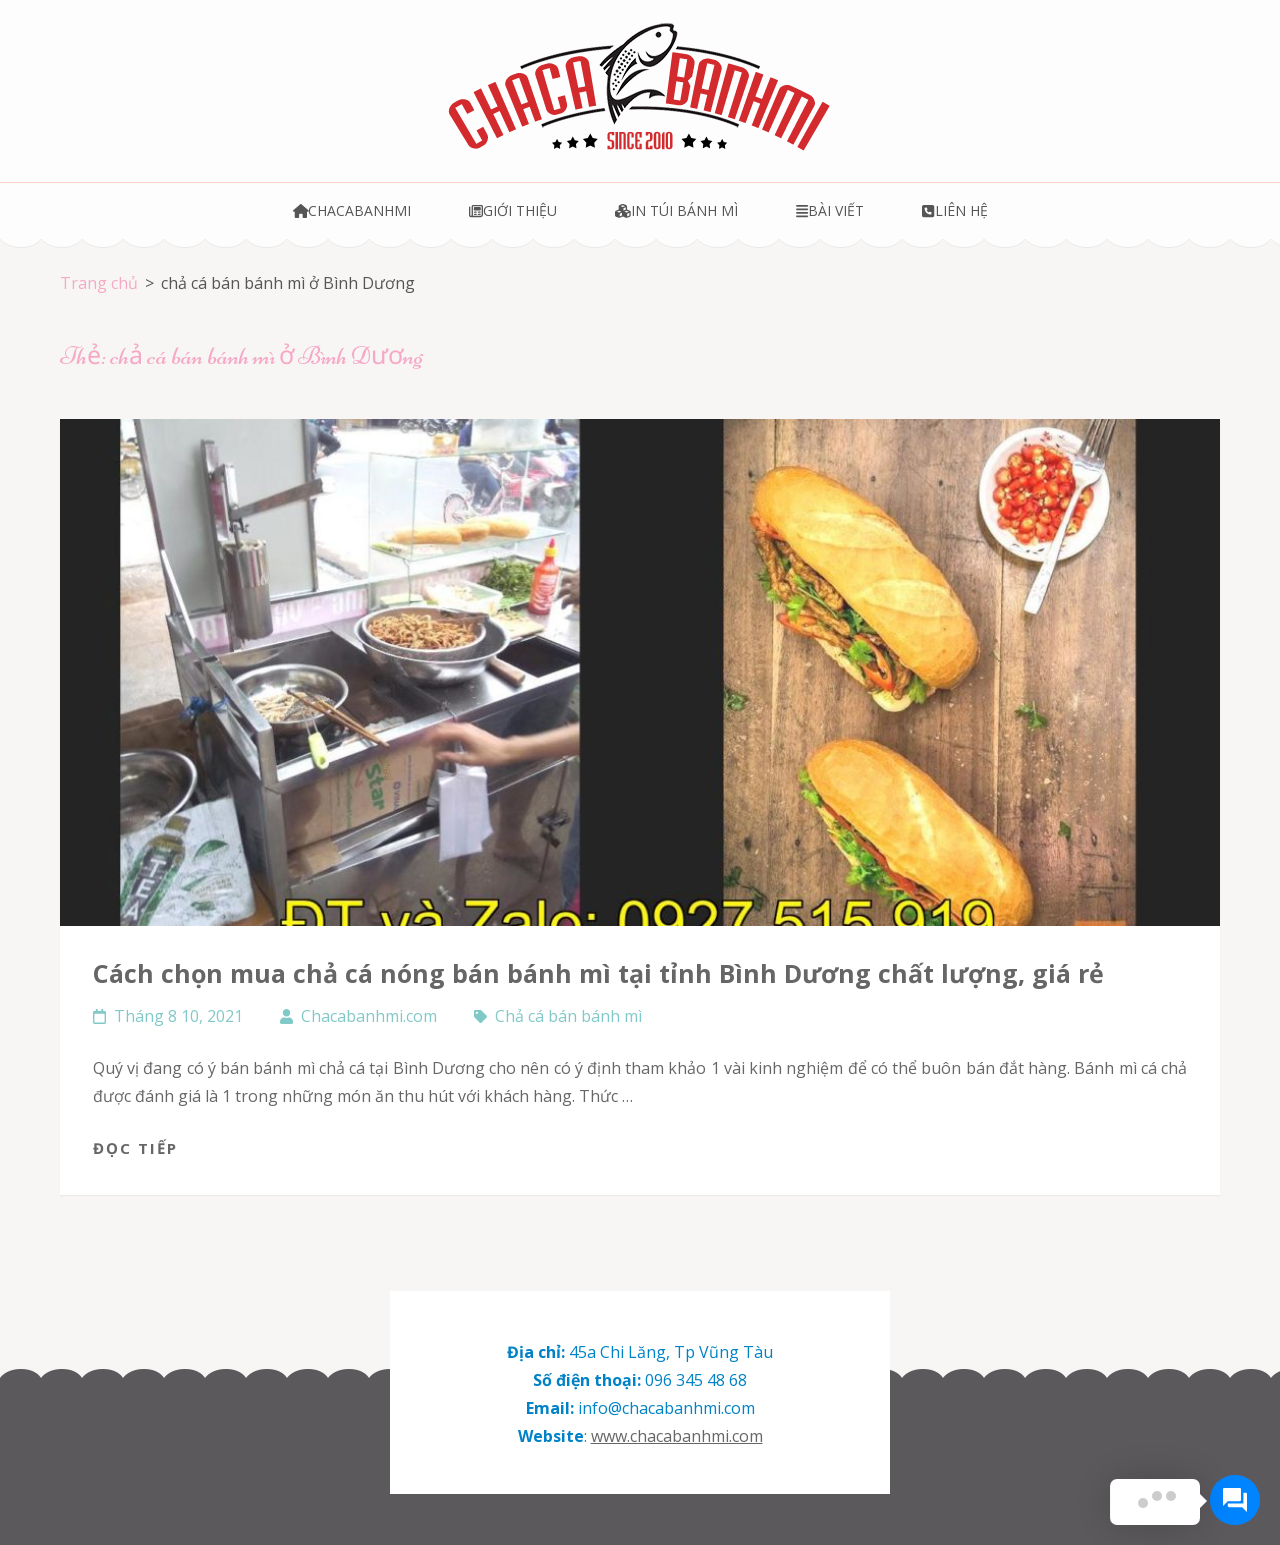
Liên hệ (954, 210)
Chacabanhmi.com (369, 1016)
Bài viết (830, 210)
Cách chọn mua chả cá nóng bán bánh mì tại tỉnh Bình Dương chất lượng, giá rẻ (598, 973)
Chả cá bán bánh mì (568, 1016)
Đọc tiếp (135, 1148)
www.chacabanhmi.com (677, 1436)
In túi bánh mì (676, 210)
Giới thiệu (513, 210)
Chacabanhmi (352, 210)
